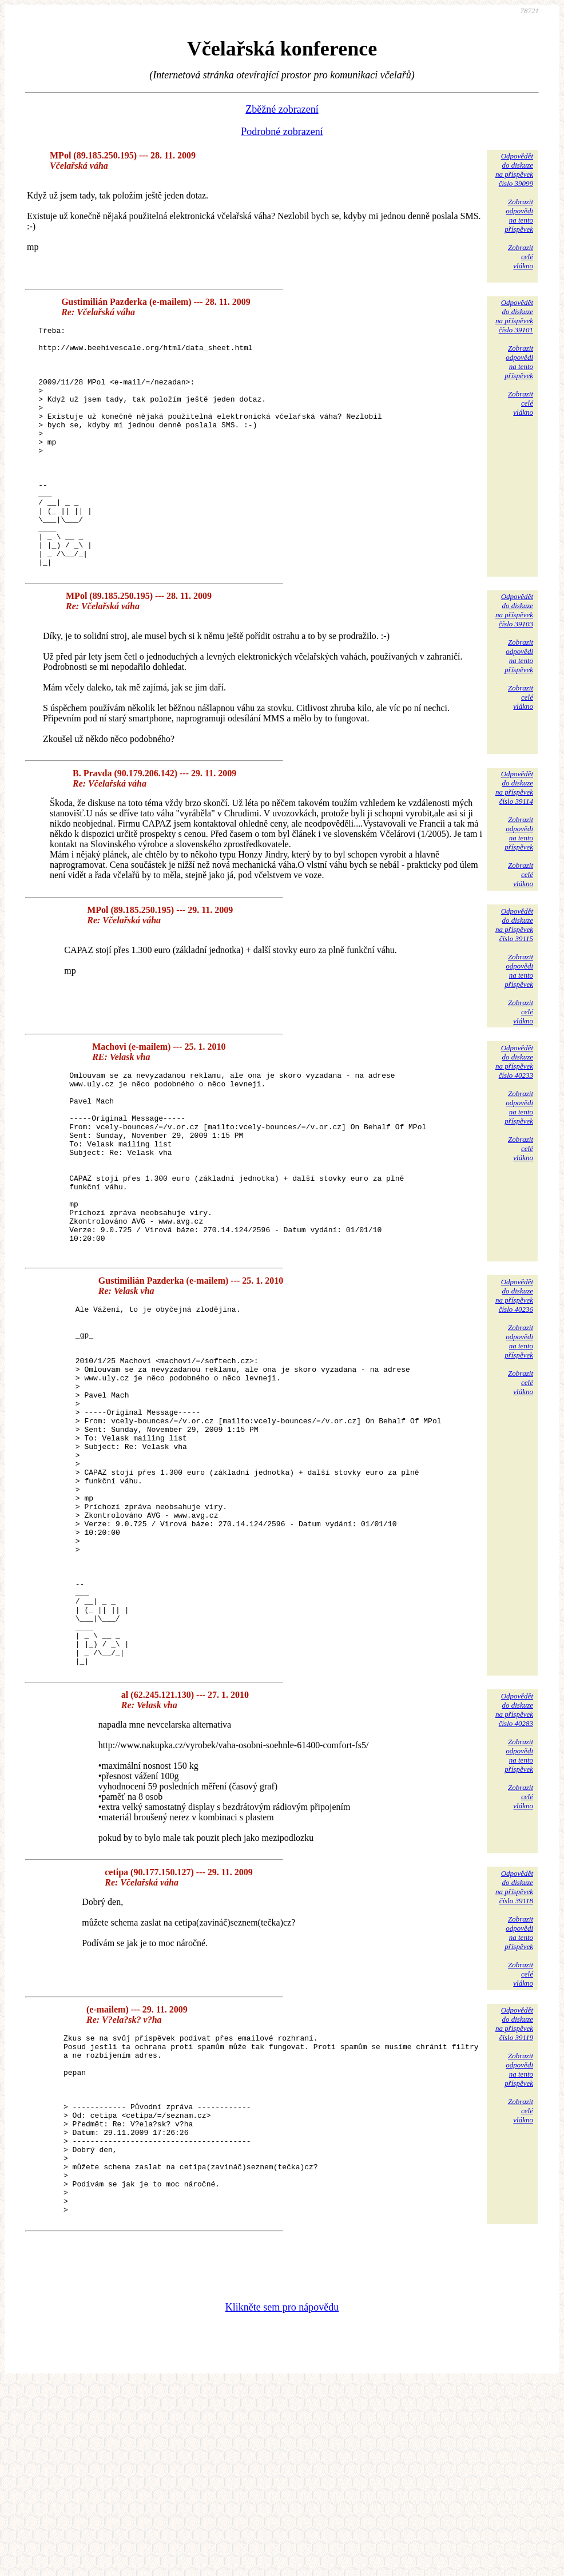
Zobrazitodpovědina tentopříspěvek (519, 215)
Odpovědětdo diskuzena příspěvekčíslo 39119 (514, 2180)
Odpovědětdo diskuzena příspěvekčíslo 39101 (514, 316)
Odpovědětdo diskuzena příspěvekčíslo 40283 (514, 1866)
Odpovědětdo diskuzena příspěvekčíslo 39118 (514, 2043)
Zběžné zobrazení (281, 109)
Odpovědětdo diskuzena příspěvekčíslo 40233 (514, 1109)
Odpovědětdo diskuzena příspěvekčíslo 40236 (514, 1380)
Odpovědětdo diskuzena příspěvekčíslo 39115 (514, 973)
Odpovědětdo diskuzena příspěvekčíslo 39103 (514, 658)
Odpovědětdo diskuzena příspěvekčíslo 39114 (514, 835)
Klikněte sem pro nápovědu (282, 2499)
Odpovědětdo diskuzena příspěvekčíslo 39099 (514, 170)
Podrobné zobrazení (282, 131)
